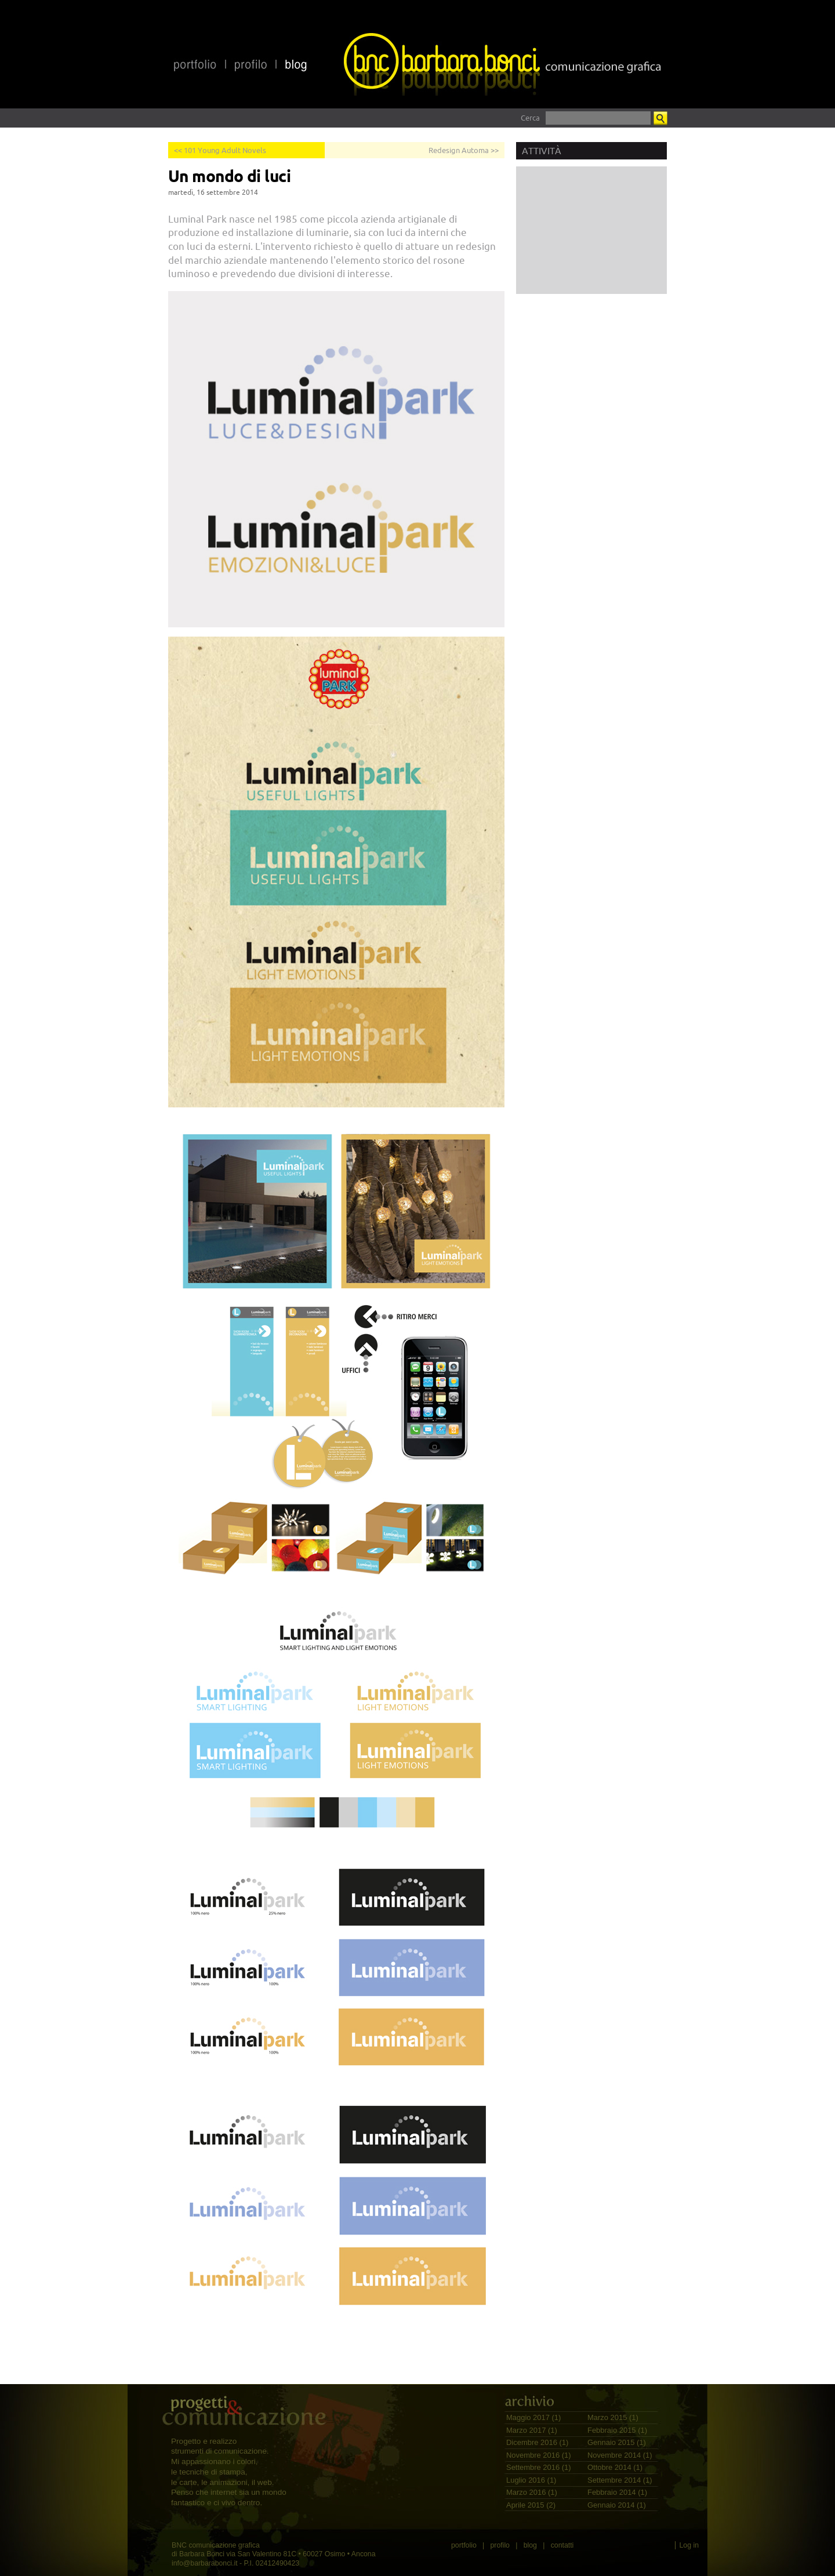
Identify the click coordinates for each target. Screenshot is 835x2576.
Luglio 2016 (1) (531, 2480)
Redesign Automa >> (464, 150)
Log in (689, 2545)
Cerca (530, 118)
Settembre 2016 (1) (538, 2467)
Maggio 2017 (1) (533, 2417)
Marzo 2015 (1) (612, 2417)
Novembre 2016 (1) (538, 2455)
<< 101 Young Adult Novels (220, 150)
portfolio (464, 2545)
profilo (500, 2545)
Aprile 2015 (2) (531, 2505)
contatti (562, 2545)
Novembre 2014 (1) (619, 2455)
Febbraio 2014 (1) (617, 2492)
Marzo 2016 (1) (531, 2492)
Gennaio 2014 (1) (616, 2505)
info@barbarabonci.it (205, 2563)
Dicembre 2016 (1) (537, 2442)
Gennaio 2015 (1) (616, 2442)
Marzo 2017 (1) (531, 2430)
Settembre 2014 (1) (619, 2480)
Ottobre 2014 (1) (614, 2467)
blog (530, 2545)
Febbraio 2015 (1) (617, 2430)
